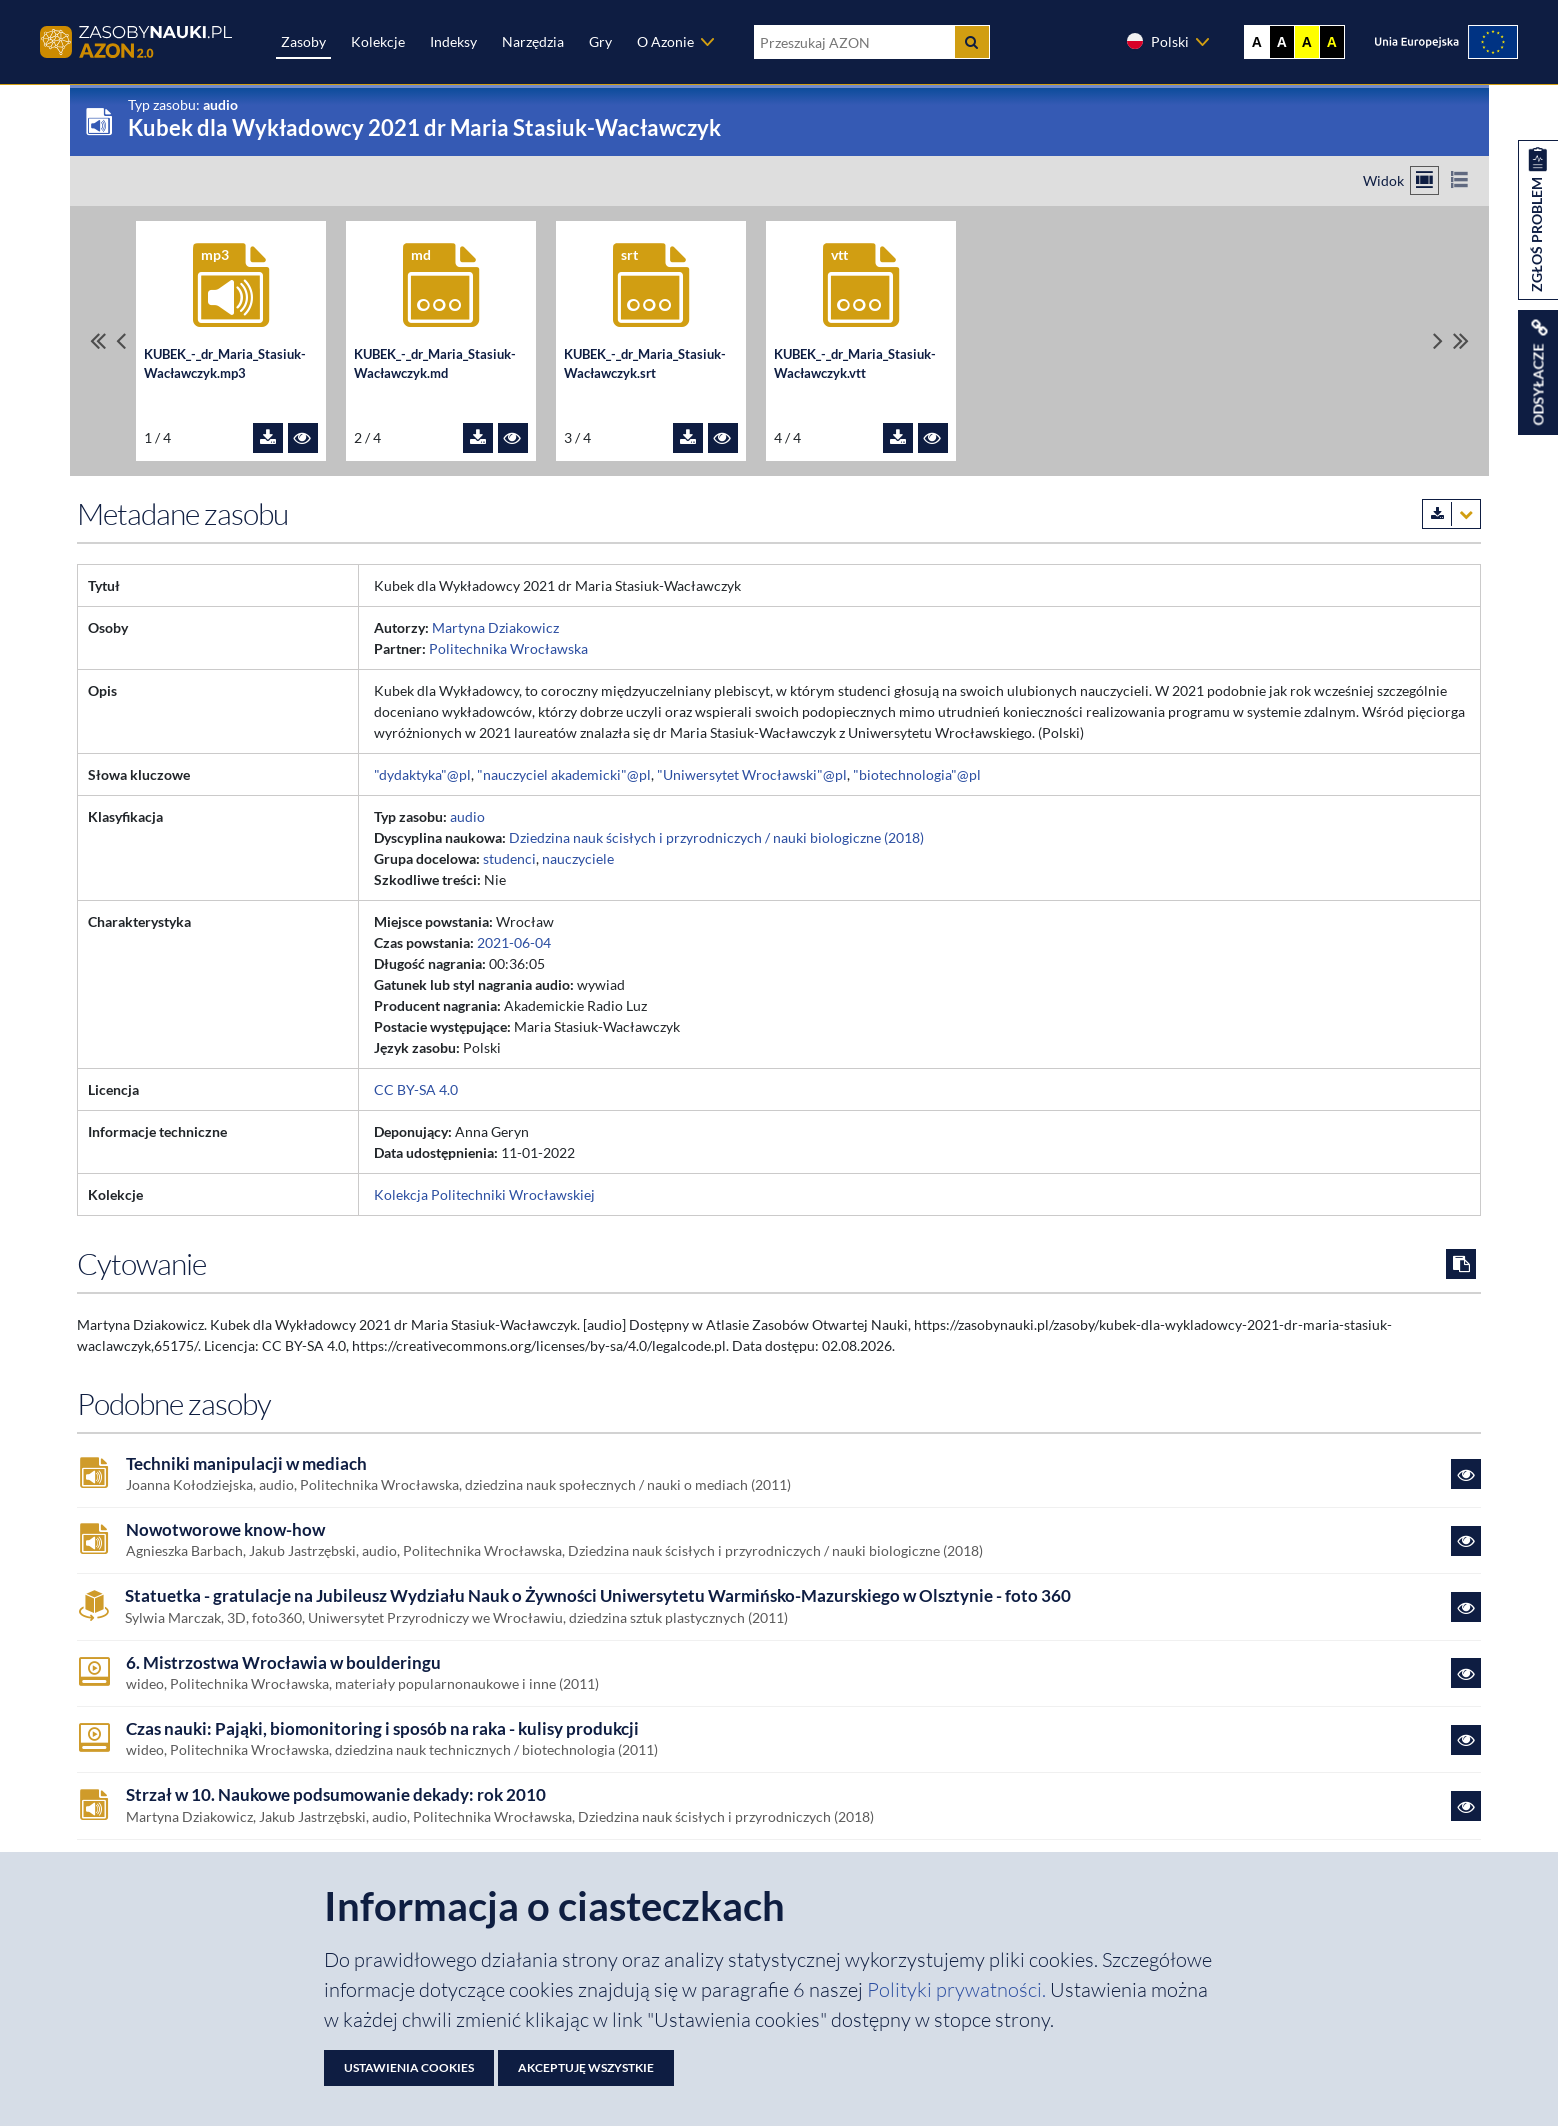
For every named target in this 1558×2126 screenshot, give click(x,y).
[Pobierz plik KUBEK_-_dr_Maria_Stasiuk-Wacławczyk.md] (478, 438)
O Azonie (665, 41)
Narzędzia (533, 41)
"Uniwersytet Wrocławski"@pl (752, 774)
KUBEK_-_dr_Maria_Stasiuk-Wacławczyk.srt (645, 364)
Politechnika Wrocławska (508, 648)
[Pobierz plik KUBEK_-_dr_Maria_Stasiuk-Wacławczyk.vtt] (898, 438)
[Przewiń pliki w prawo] (1438, 340)
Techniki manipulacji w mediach (246, 1464)
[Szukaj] (972, 42)
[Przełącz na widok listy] (1459, 180)
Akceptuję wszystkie (586, 2067)
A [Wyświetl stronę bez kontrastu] (1257, 42)
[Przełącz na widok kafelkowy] (1424, 180)
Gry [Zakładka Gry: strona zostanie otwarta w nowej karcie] (600, 41)
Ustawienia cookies (409, 2067)
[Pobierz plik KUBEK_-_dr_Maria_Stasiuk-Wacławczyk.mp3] (268, 438)
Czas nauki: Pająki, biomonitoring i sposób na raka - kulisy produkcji (382, 1729)
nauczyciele (578, 858)
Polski (1157, 41)
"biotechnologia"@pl (917, 774)
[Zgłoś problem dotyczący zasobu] (1538, 220)
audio (467, 816)
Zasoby (303, 41)
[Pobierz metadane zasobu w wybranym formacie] (1451, 514)
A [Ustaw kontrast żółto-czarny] (1307, 42)
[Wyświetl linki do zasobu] (1538, 372)
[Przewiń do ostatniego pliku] (1461, 340)
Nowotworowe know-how (225, 1530)
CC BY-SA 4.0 (416, 1089)
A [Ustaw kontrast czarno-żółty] (1332, 42)
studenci (509, 858)
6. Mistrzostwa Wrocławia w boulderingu (283, 1663)
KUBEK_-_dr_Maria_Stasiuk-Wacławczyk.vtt (855, 364)
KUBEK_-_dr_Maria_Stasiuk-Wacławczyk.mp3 (225, 364)
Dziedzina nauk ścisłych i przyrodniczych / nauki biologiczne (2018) (716, 837)
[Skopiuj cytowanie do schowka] (1461, 1264)
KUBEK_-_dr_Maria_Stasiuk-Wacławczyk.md (435, 364)
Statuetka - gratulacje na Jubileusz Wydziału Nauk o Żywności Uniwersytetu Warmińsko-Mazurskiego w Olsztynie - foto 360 (598, 1596)
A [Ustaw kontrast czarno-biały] (1282, 42)
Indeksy (453, 41)
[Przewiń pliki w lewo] (121, 340)
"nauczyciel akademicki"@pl (564, 774)
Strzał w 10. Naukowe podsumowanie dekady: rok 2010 (336, 1795)
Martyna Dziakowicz (495, 627)
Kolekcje (378, 41)
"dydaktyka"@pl (422, 774)
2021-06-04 (514, 942)
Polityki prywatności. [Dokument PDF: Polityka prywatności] (958, 1989)
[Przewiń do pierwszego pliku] (98, 340)
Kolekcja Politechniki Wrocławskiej (484, 1194)
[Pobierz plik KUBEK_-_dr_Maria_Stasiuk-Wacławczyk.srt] (688, 438)
